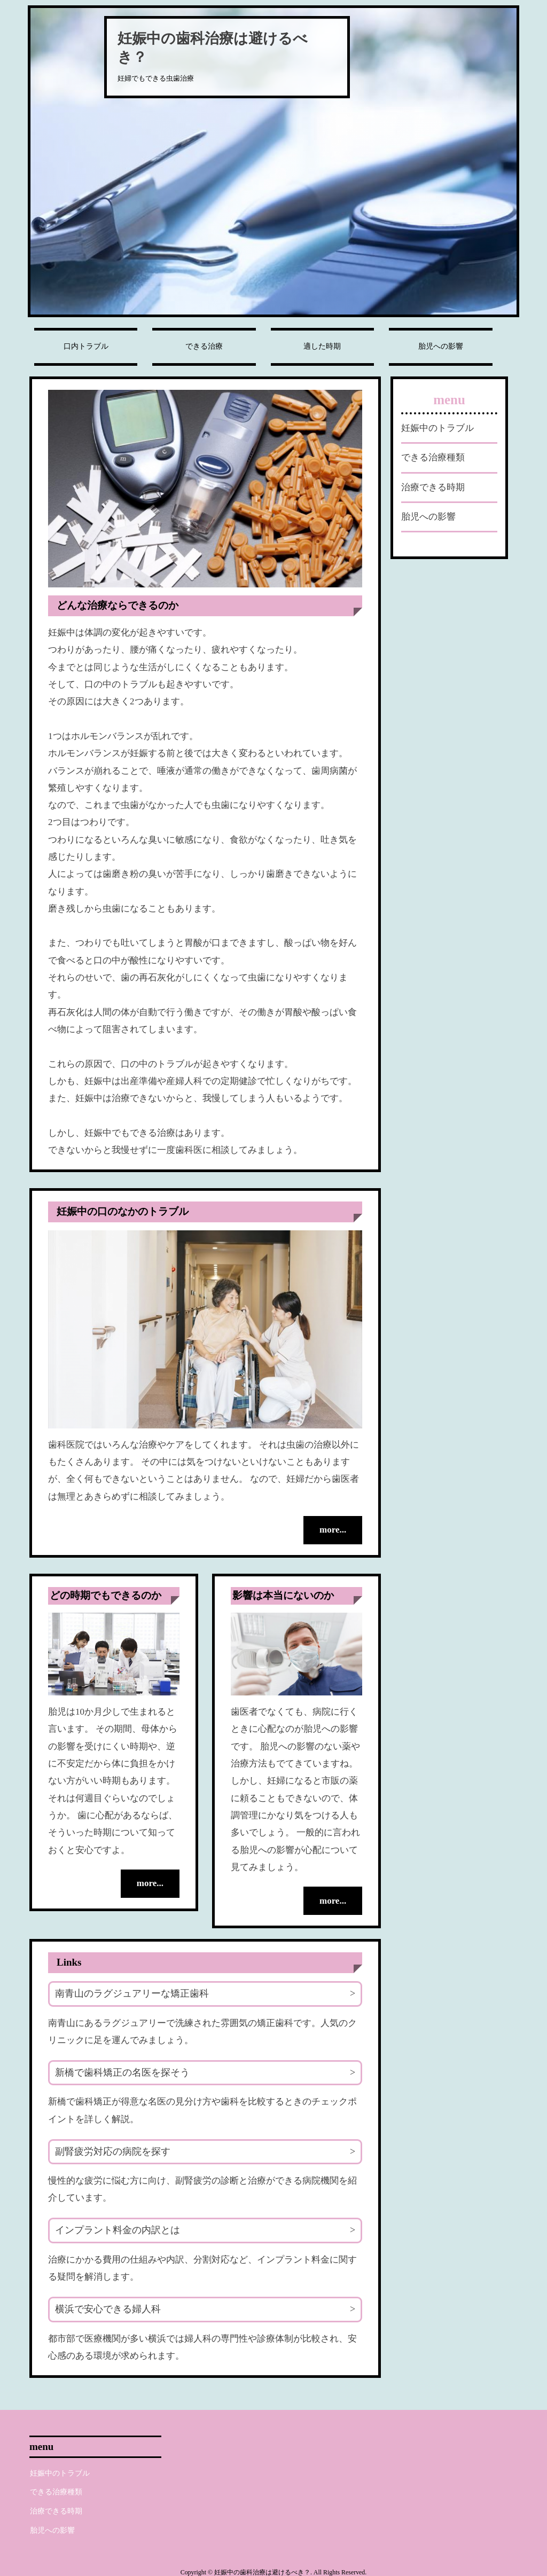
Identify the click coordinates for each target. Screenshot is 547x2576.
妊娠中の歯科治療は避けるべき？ (213, 47)
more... (330, 1530)
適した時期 (322, 346)
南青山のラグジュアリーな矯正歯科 (132, 1992)
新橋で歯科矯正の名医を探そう (122, 2071)
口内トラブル (86, 346)
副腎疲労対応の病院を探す (112, 2150)
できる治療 (204, 346)
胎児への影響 (440, 346)
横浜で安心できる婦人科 (108, 2308)
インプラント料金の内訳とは (117, 2229)
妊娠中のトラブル (437, 428)
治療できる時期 (433, 487)
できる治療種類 (433, 457)
